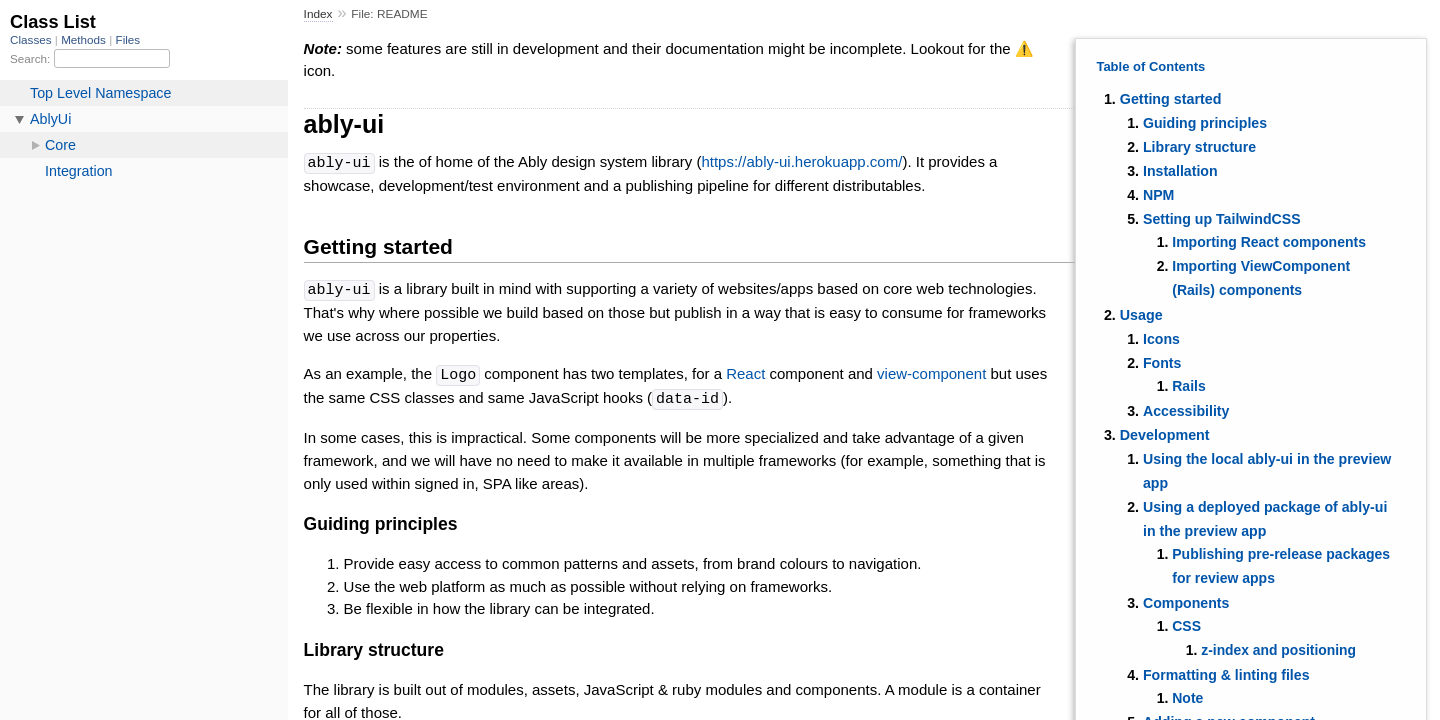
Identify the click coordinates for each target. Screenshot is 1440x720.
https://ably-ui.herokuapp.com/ (801, 162)
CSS (1186, 626)
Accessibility (1186, 411)
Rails (1188, 386)
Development (1165, 435)
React (745, 372)
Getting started (1171, 99)
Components (1186, 603)
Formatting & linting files (1226, 675)
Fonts (1162, 363)
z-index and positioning (1278, 650)
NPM (1158, 195)
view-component (931, 372)
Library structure (1199, 147)
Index (318, 14)
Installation (1180, 171)
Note (1187, 698)
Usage (1141, 315)
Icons (1161, 339)
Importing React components (1269, 242)
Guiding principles (1205, 123)
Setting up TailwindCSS (1222, 219)
